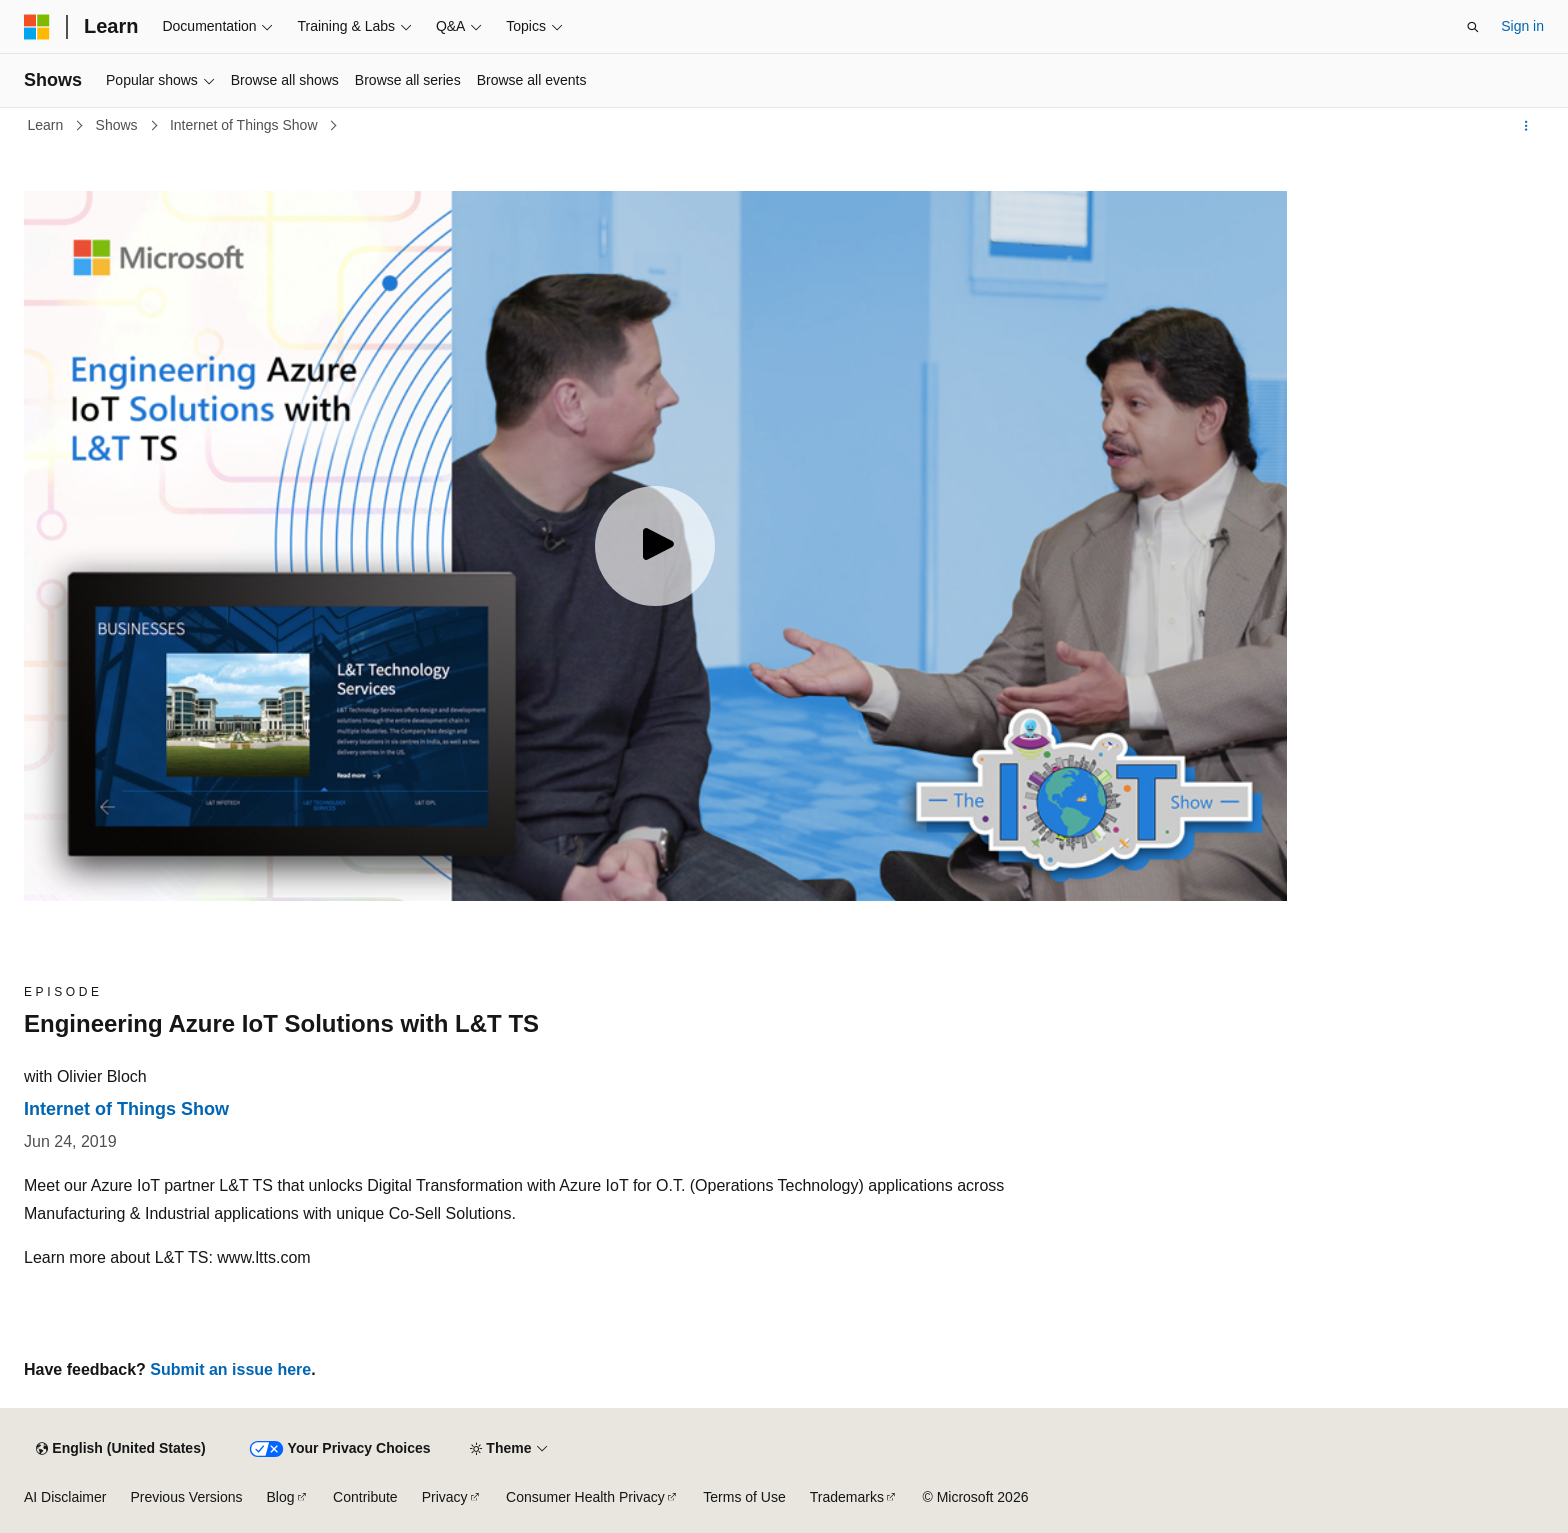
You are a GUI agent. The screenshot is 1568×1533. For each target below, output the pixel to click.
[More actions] (1526, 126)
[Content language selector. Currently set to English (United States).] (120, 1449)
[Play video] (655, 546)
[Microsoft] (37, 27)
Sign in (1522, 26)
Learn (48, 125)
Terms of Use (744, 1497)
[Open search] (1473, 27)
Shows (119, 125)
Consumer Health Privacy (585, 1497)
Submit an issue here (230, 1369)
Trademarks (847, 1497)
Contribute (365, 1497)
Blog (281, 1497)
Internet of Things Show (246, 125)
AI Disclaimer (65, 1497)
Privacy (445, 1497)
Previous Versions (186, 1497)
